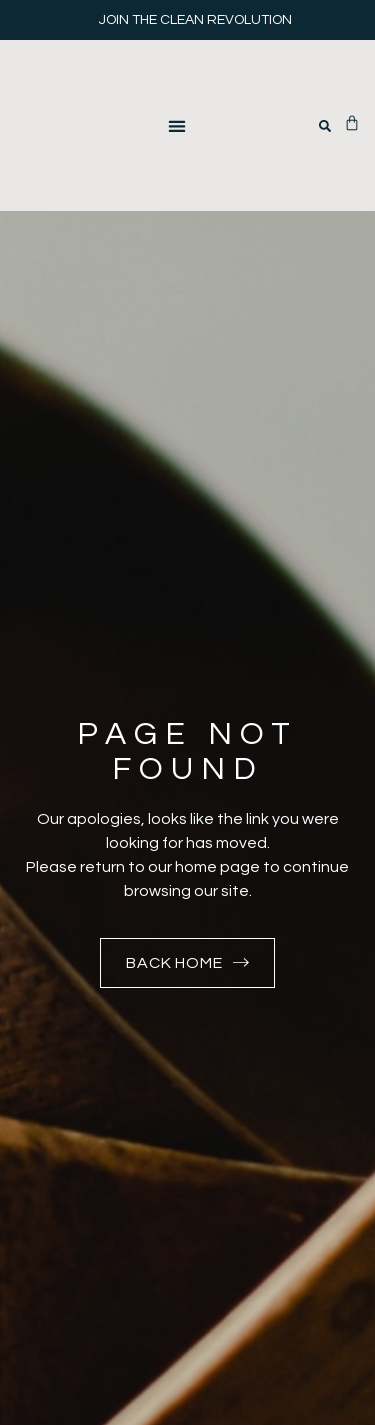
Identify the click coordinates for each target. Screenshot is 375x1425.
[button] (176, 125)
